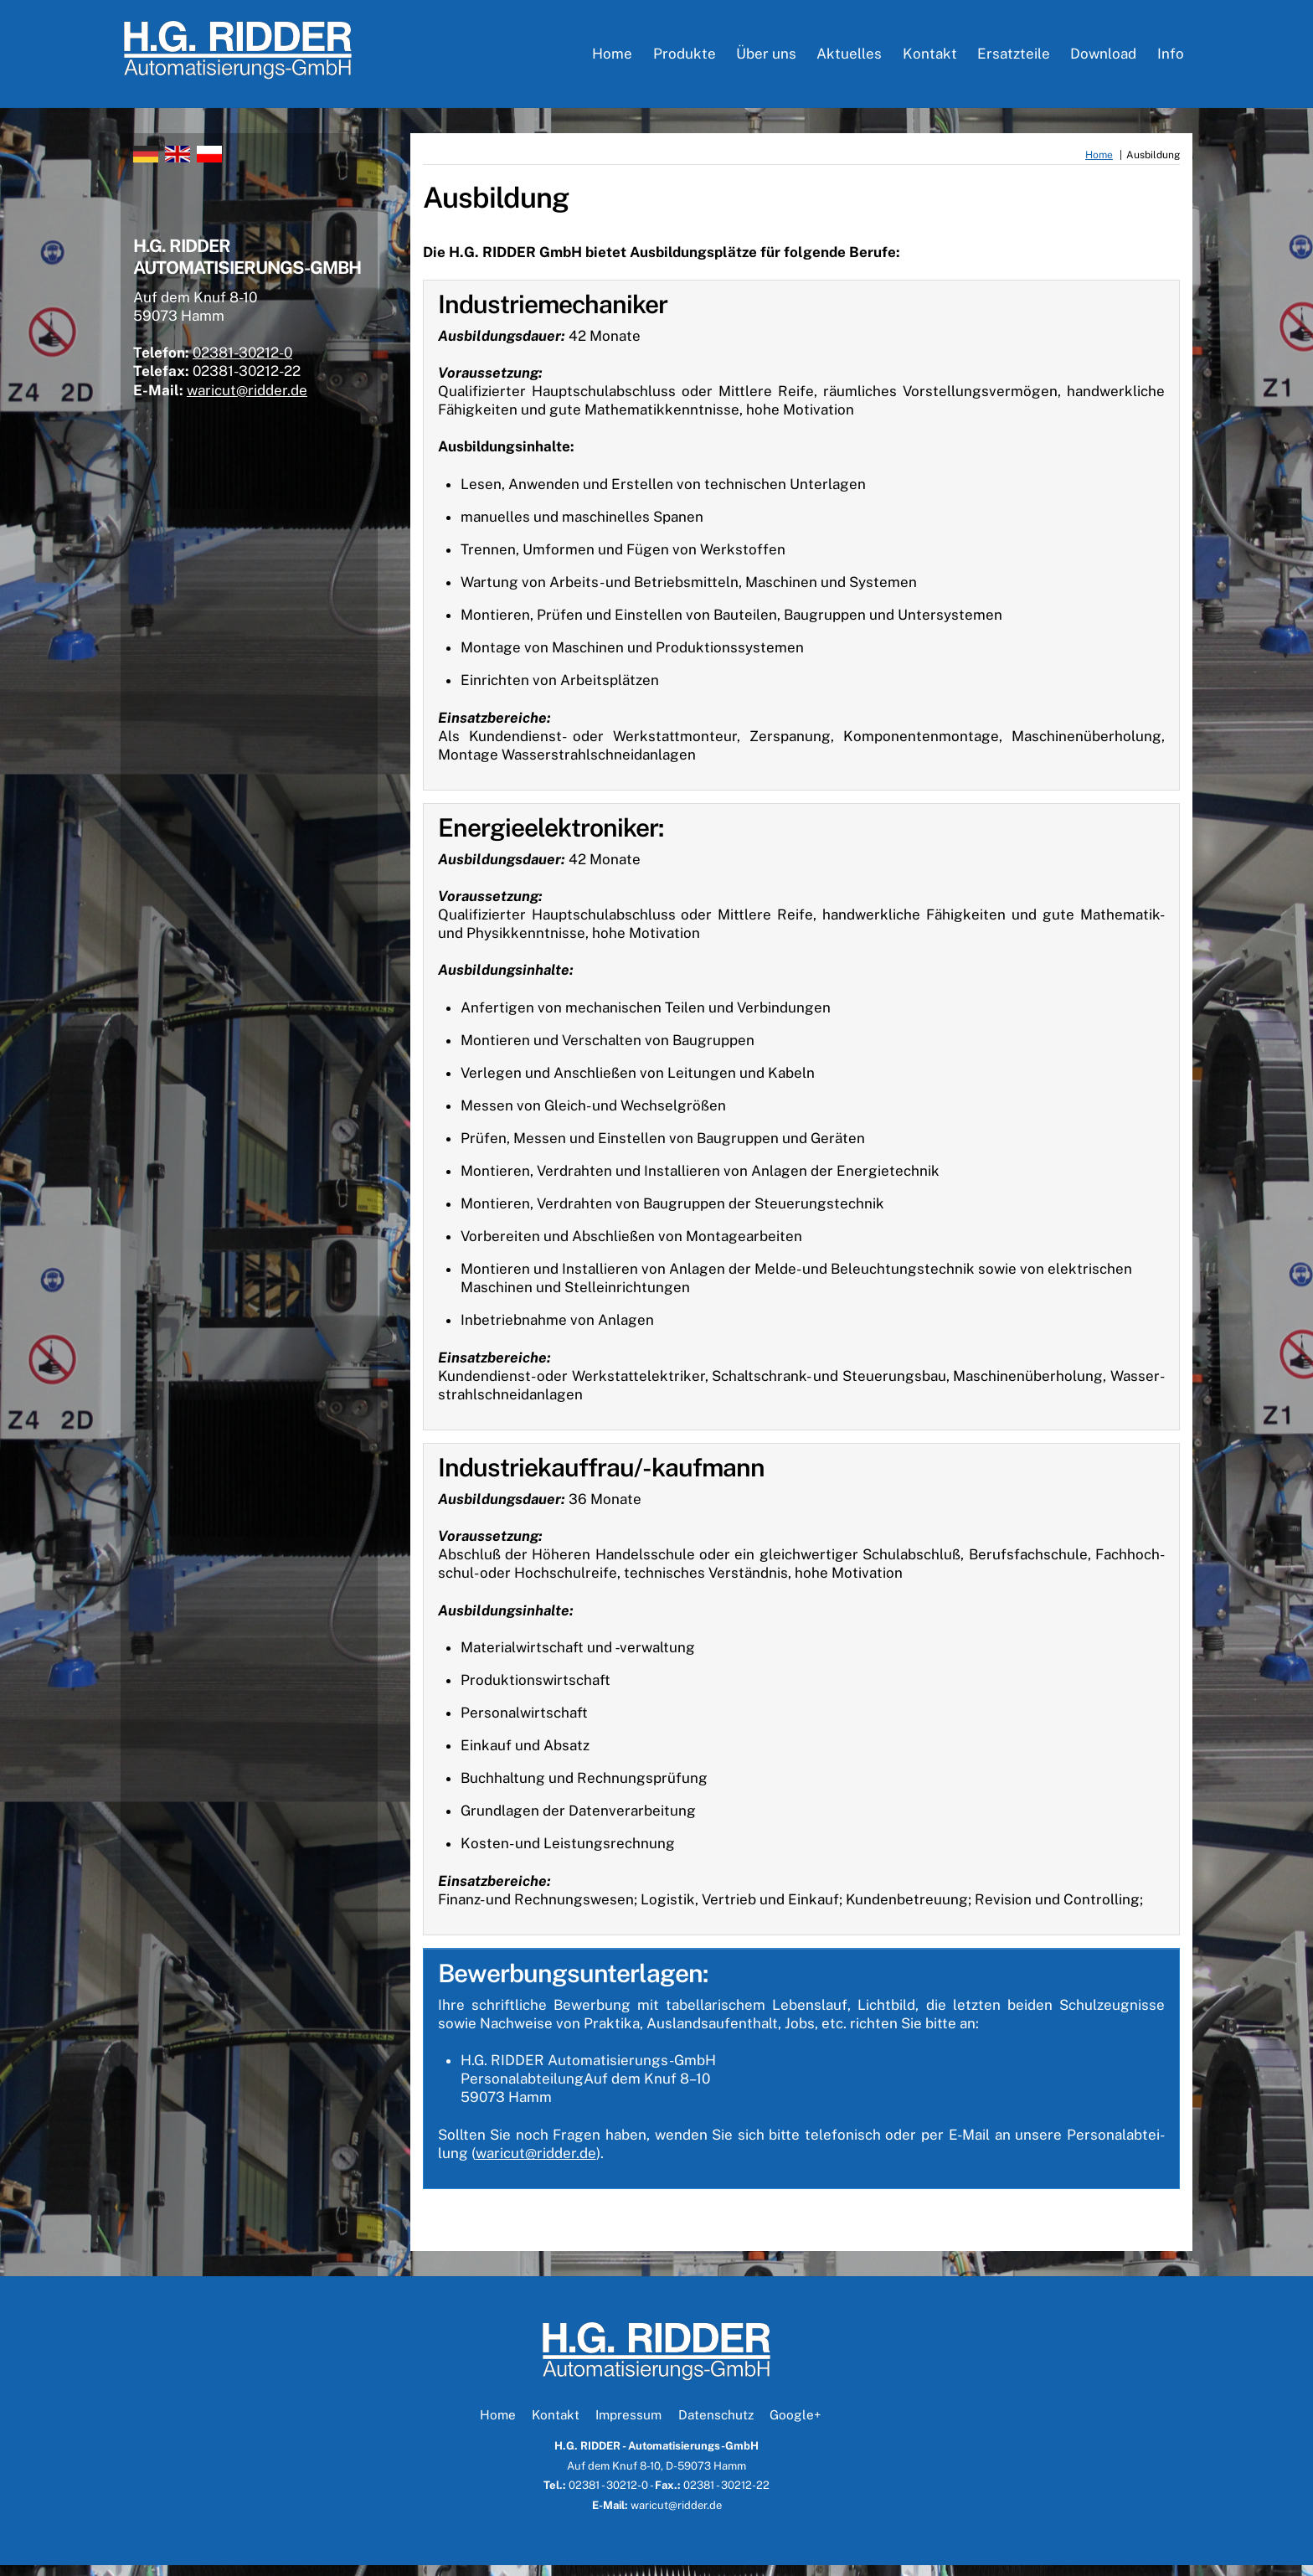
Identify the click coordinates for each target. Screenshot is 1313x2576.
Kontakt (930, 58)
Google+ (795, 2425)
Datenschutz (716, 2425)
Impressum (628, 2425)
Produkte (684, 58)
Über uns (766, 58)
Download (1103, 58)
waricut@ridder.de (536, 2164)
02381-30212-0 (255, 371)
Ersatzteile (1013, 58)
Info (1170, 58)
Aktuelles (849, 58)
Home (612, 58)
